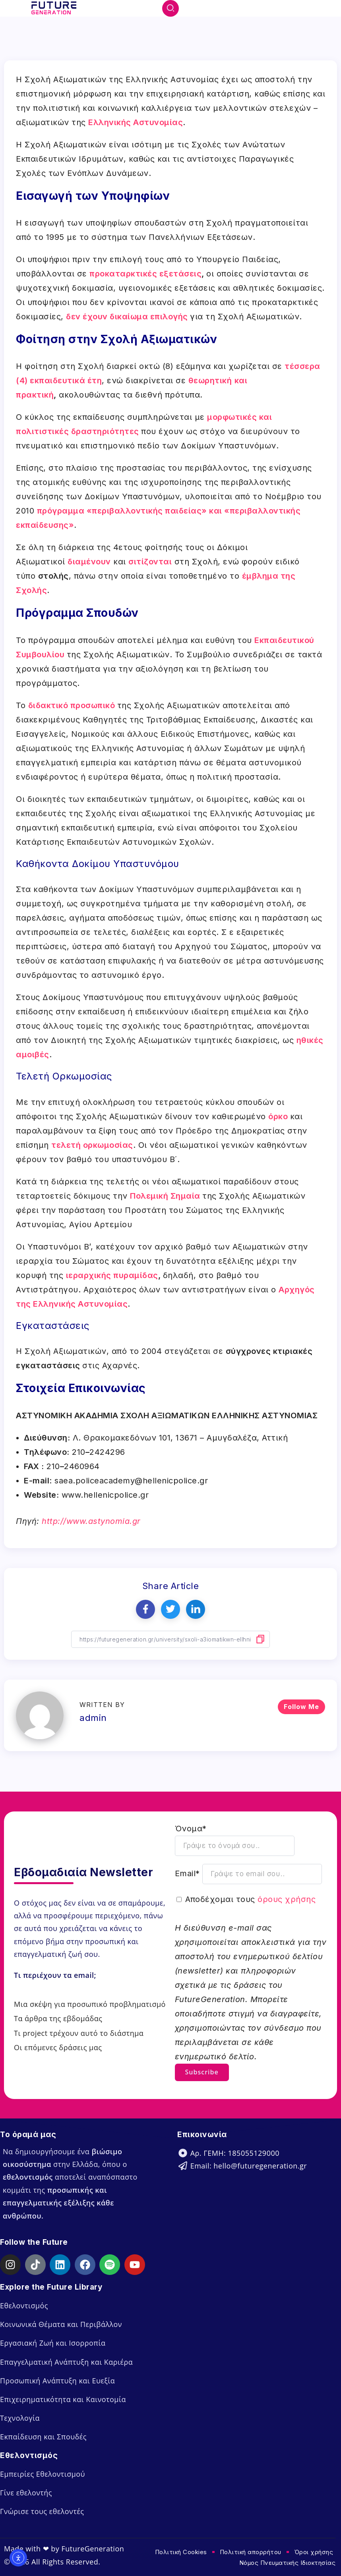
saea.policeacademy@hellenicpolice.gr (131, 1480)
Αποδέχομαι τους (250, 1898)
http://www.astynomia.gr (91, 1521)
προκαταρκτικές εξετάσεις (145, 273)
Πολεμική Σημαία (165, 1196)
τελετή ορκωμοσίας (92, 1145)
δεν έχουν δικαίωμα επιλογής (127, 316)
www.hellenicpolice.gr (105, 1495)
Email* (187, 1872)
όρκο (278, 1116)
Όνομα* (191, 1828)
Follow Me (301, 1706)
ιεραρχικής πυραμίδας (112, 1275)
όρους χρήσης (287, 1898)
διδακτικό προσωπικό (71, 705)
